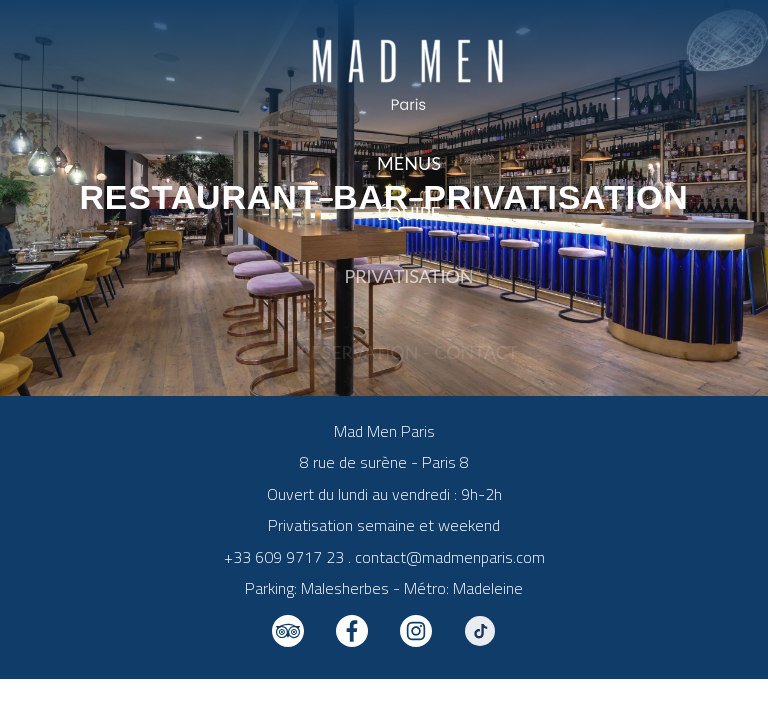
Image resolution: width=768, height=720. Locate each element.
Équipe (409, 216)
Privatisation (408, 290)
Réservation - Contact (409, 356)
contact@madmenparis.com (450, 557)
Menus (409, 163)
